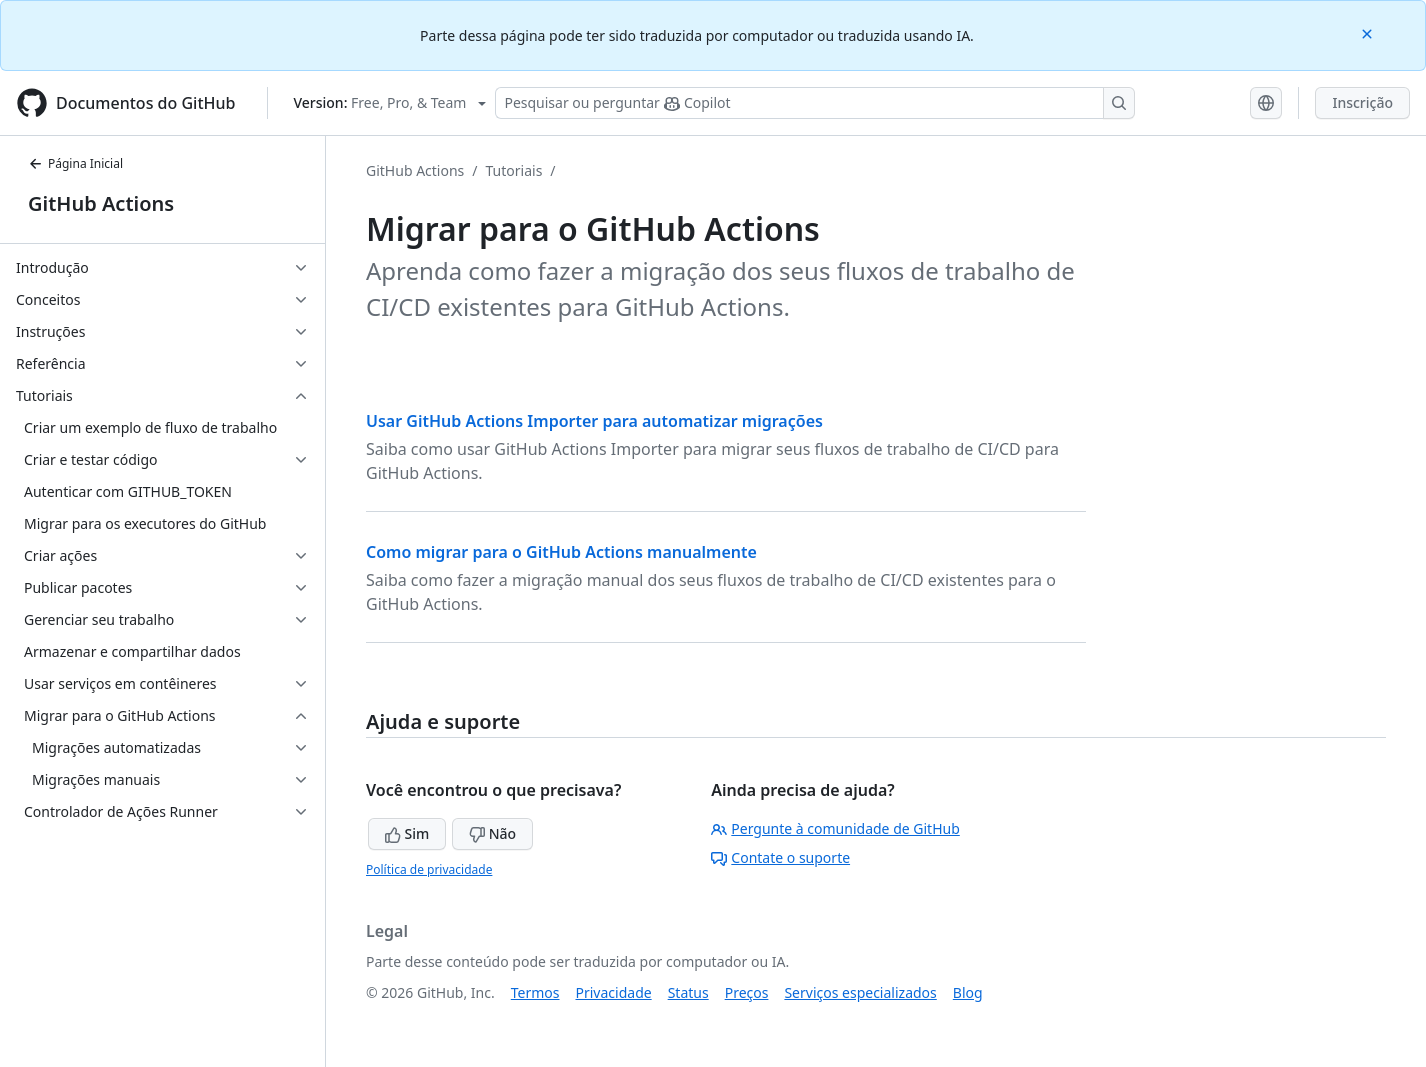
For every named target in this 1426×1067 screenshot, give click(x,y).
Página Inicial (75, 163)
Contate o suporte (780, 857)
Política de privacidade (429, 869)
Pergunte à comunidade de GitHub (835, 828)
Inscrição (1362, 102)
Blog (968, 992)
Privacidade (614, 992)
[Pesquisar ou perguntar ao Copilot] (815, 103)
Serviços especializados (860, 992)
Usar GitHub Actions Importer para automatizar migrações (594, 421)
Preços (747, 992)
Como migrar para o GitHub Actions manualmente (561, 552)
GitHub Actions (101, 203)
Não (492, 833)
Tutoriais (514, 170)
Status (688, 992)
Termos (535, 992)
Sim (407, 833)
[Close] (1369, 32)
